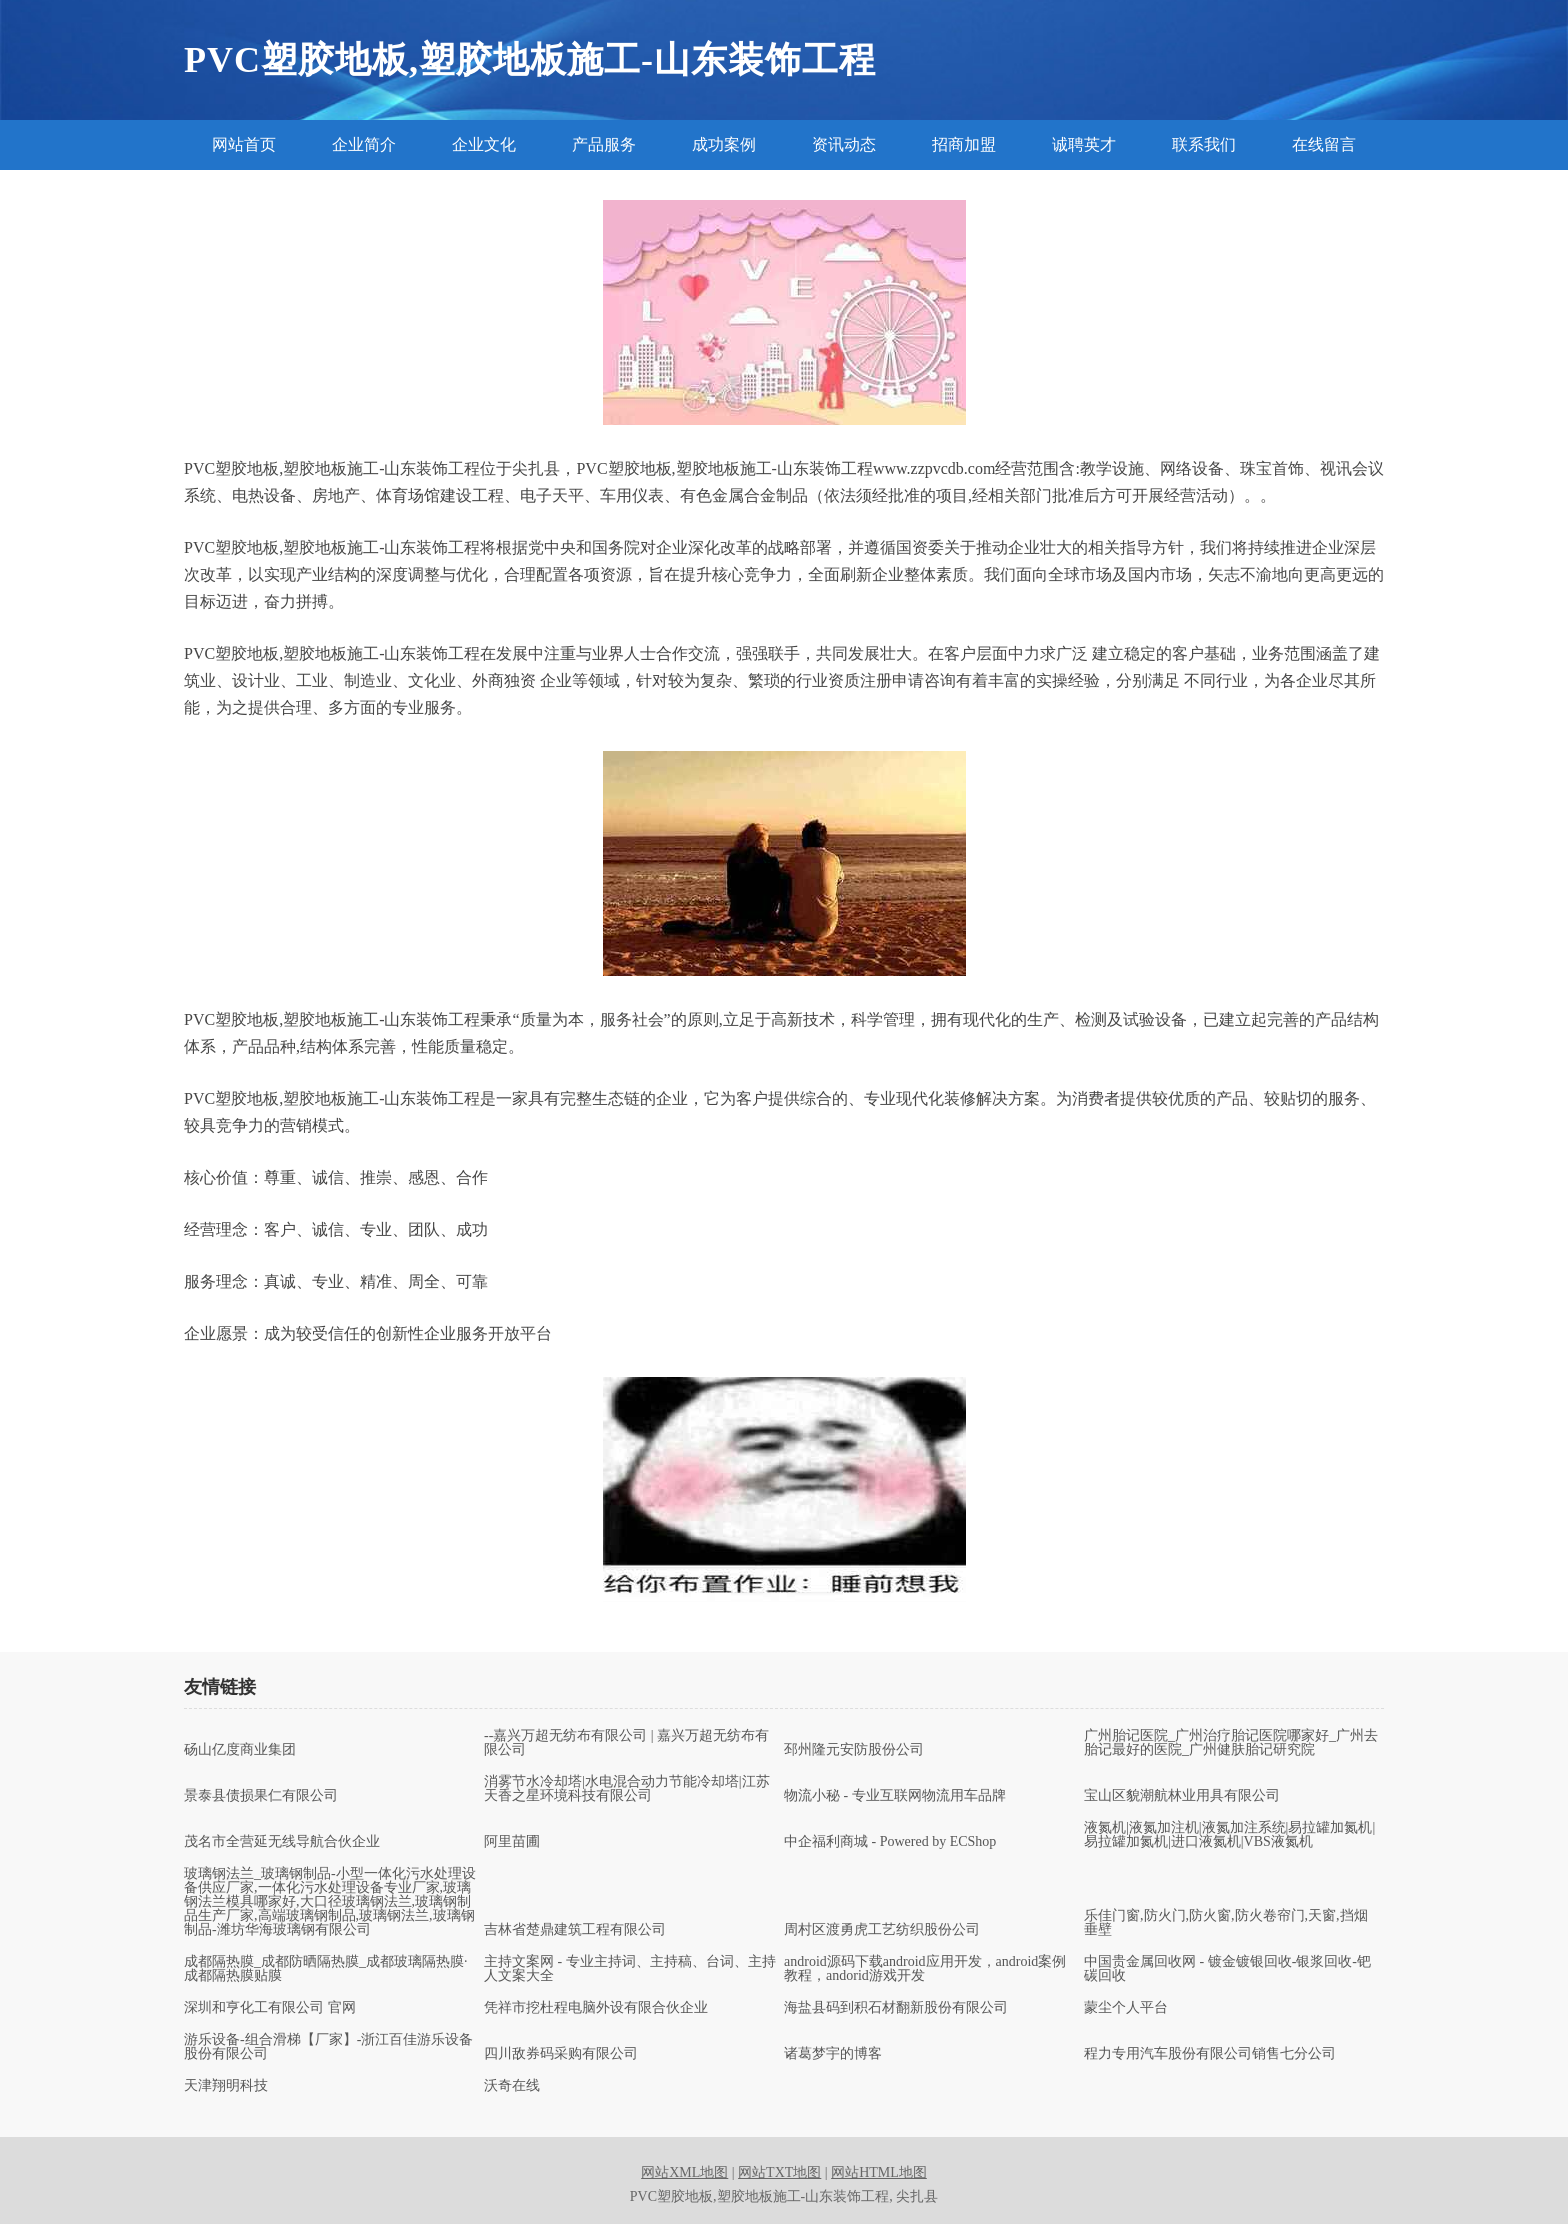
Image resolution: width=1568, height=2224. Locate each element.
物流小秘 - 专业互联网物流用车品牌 (895, 1796)
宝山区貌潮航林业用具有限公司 (1182, 1796)
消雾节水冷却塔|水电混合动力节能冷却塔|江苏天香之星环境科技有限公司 (627, 1789)
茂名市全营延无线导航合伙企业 (282, 1842)
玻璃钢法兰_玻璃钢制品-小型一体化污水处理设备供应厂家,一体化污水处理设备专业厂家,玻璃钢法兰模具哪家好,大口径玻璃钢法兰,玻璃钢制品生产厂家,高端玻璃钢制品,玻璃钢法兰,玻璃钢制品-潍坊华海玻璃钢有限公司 (330, 1902)
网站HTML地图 (879, 2172)
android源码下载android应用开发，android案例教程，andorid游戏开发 (925, 1969)
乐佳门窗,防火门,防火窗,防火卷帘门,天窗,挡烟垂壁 (1226, 1923)
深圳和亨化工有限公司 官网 (270, 2008)
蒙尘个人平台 (1126, 2008)
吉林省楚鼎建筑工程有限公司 (575, 1930)
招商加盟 (964, 144)
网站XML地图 (684, 2172)
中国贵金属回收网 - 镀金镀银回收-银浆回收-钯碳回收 (1227, 1969)
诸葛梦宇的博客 (833, 2054)
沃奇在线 (512, 2086)
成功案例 (724, 144)
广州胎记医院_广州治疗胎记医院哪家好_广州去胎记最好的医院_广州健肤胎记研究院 (1231, 1743)
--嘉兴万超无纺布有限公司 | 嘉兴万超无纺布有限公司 (626, 1743)
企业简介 (364, 144)
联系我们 (1204, 144)
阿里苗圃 (512, 1842)
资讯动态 (844, 144)
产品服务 (604, 144)
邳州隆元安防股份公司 (854, 1750)
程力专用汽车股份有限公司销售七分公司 (1210, 2054)
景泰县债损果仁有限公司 (261, 1796)
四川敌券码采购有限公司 (561, 2054)
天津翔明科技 (226, 2086)
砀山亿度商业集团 (240, 1750)
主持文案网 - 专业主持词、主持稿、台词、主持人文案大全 (630, 1969)
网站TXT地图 (779, 2172)
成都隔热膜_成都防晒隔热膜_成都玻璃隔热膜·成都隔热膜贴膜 (326, 1969)
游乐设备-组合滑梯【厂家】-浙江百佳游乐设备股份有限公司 (328, 2047)
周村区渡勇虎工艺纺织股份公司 (882, 1930)
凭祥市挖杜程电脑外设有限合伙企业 (596, 2008)
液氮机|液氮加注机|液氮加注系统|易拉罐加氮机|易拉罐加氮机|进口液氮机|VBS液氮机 (1229, 1835)
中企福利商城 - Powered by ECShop (890, 1842)
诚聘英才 (1084, 144)
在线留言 (1324, 144)
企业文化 (484, 144)
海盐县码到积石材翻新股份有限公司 (896, 2008)
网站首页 (244, 144)
